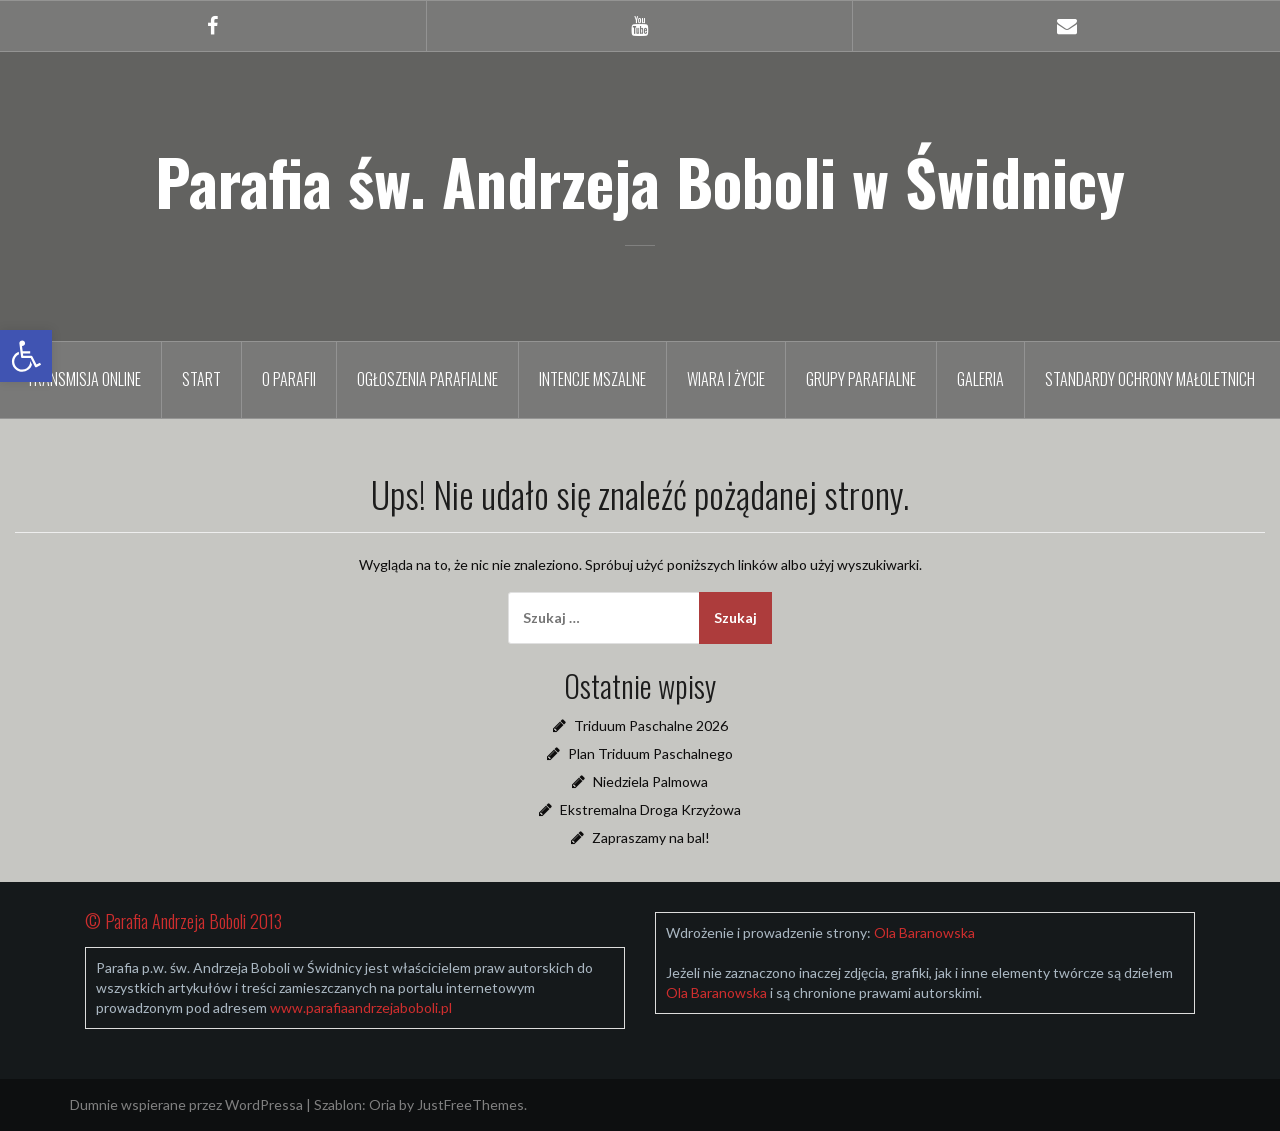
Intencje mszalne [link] (592, 379)
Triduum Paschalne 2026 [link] (651, 725)
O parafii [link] (289, 379)
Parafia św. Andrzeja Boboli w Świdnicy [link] (640, 181)
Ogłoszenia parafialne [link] (427, 379)
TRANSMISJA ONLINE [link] (83, 379)
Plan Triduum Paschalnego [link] (650, 753)
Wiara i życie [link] (726, 379)
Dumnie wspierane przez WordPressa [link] (186, 1104)
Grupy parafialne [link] (861, 379)
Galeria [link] (980, 379)
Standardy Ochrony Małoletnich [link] (1150, 379)
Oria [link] (382, 1104)
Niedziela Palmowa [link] (650, 781)
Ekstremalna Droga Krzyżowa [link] (650, 809)
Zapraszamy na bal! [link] (651, 837)
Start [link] (201, 379)
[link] (26, 356)
